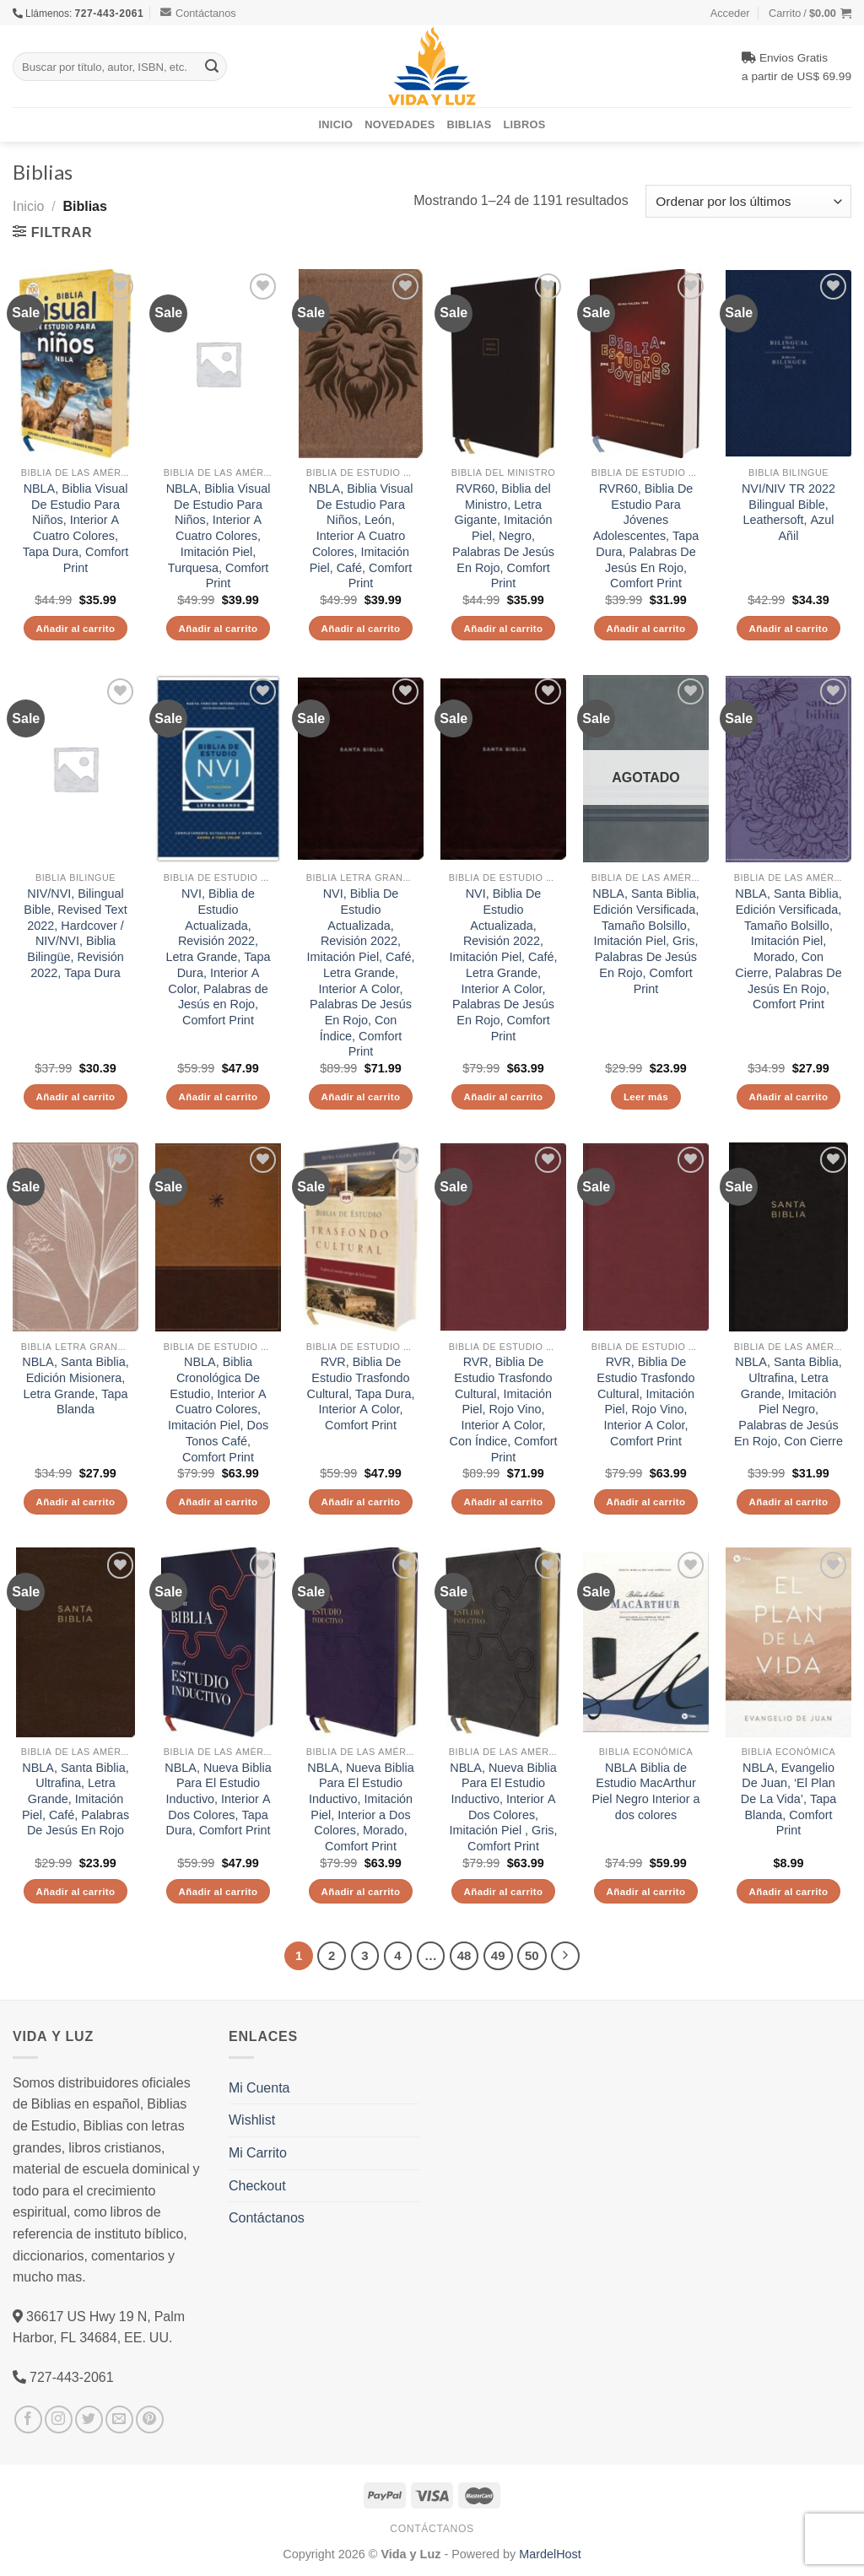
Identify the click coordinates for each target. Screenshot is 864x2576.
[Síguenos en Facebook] (28, 2419)
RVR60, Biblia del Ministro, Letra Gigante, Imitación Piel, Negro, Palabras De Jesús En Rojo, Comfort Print (503, 536)
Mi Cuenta (259, 2087)
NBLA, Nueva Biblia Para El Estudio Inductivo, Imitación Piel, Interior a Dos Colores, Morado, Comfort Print (360, 1807)
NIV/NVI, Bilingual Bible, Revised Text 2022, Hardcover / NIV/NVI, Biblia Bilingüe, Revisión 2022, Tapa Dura (75, 933)
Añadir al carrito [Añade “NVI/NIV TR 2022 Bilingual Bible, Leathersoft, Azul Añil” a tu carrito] (789, 628)
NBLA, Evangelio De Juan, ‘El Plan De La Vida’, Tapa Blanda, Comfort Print (788, 1799)
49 (498, 1955)
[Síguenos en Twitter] (89, 2419)
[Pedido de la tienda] (748, 201)
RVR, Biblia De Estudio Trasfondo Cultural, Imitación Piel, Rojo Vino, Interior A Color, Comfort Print (645, 1401)
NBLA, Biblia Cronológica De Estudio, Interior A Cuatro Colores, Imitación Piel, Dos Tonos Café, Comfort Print (218, 1409)
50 (532, 1955)
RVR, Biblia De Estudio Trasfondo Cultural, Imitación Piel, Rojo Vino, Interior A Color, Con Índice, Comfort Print (504, 1409)
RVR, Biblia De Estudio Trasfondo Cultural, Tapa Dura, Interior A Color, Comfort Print (361, 1393)
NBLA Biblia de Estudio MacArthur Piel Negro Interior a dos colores (646, 1791)
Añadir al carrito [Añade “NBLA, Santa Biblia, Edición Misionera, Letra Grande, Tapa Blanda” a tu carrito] (76, 1501)
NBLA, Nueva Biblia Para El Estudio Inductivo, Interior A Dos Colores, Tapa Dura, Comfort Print (218, 1799)
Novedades (399, 124)
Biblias (469, 124)
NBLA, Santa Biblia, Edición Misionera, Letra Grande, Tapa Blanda (75, 1385)
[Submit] (211, 66)
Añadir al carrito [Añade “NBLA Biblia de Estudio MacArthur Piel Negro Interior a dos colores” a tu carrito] (646, 1891)
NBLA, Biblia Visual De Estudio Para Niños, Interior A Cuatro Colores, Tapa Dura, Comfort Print (76, 528)
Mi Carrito (258, 2152)
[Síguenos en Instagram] (59, 2419)
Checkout (257, 2185)
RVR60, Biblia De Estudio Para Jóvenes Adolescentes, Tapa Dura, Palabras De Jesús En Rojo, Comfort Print (646, 536)
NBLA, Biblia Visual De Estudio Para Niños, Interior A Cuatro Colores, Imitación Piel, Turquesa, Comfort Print (218, 536)
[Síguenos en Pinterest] (150, 2419)
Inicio (336, 124)
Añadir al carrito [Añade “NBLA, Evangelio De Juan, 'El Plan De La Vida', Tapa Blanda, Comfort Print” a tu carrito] (789, 1891)
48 (464, 1955)
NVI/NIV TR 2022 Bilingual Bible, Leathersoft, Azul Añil (788, 512)
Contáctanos (198, 12)
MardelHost (550, 2554)
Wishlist (252, 2119)
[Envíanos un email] (119, 2419)
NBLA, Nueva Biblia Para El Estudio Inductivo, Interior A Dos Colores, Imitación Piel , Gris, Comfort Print (504, 1807)
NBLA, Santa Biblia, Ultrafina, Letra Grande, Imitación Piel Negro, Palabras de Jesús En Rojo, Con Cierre (788, 1401)
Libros (525, 124)
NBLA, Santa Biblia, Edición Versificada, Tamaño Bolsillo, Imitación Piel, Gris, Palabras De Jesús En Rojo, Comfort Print (645, 941)
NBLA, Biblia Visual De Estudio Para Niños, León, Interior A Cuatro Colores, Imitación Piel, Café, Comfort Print (361, 536)
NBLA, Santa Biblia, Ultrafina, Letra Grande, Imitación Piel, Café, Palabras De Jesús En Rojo (75, 1799)
